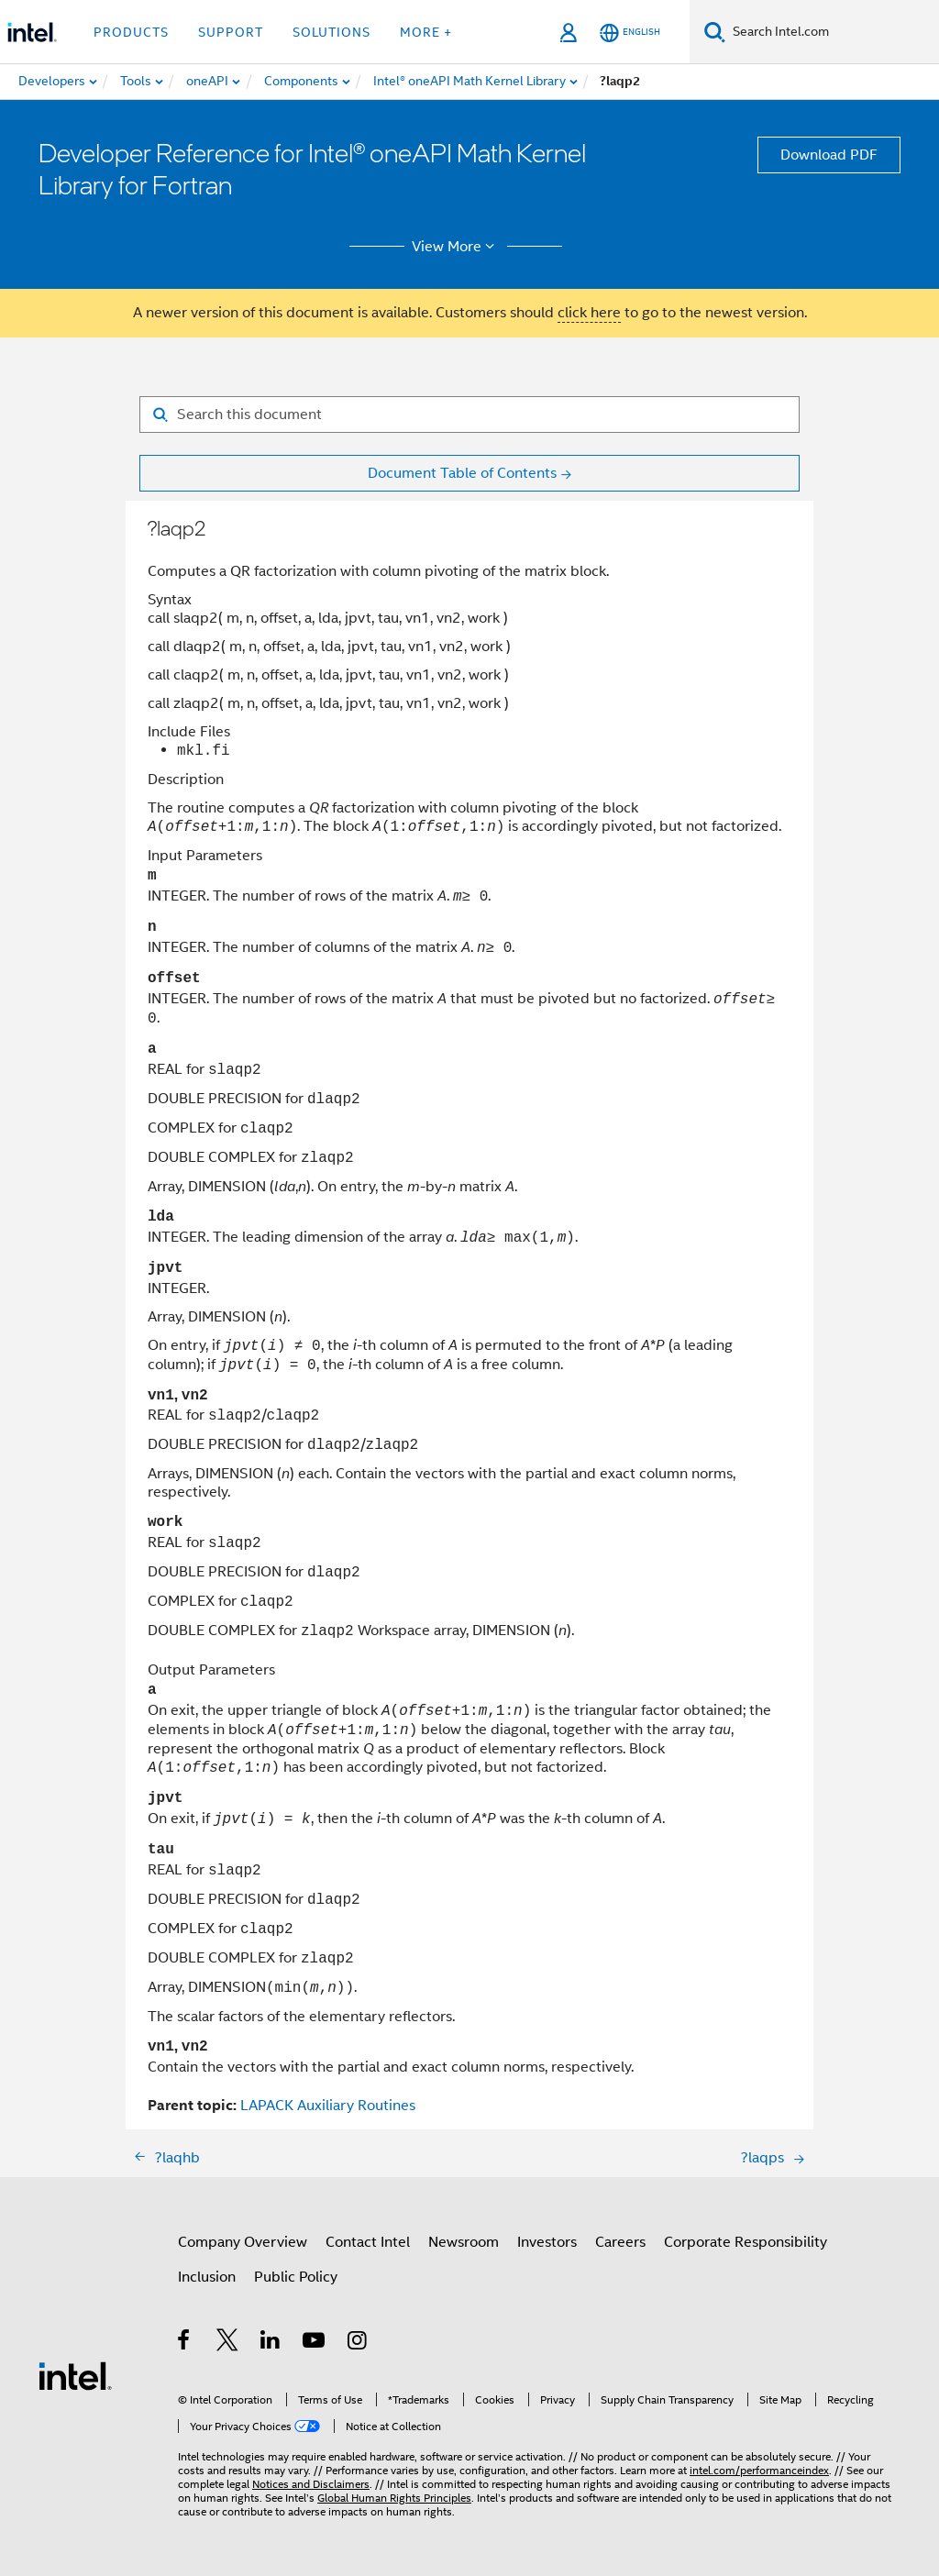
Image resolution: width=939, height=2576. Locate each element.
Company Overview (242, 2242)
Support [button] (230, 32)
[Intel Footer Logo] (75, 2375)
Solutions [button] (331, 32)
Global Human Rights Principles (394, 2497)
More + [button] (426, 32)
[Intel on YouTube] (315, 2343)
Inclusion (207, 2277)
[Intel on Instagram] (358, 2343)
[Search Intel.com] (832, 32)
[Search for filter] (469, 414)
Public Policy (295, 2277)
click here (589, 313)
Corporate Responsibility (745, 2242)
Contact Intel (368, 2242)
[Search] (714, 31)
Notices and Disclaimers (311, 2484)
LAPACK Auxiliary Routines (327, 2105)
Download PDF (829, 155)
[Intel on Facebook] (185, 2343)
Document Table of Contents (462, 473)
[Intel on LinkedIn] (271, 2343)
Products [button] (131, 32)
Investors (547, 2242)
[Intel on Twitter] (228, 2343)
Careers (620, 2242)
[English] (630, 32)
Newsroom (463, 2242)
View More (456, 247)
